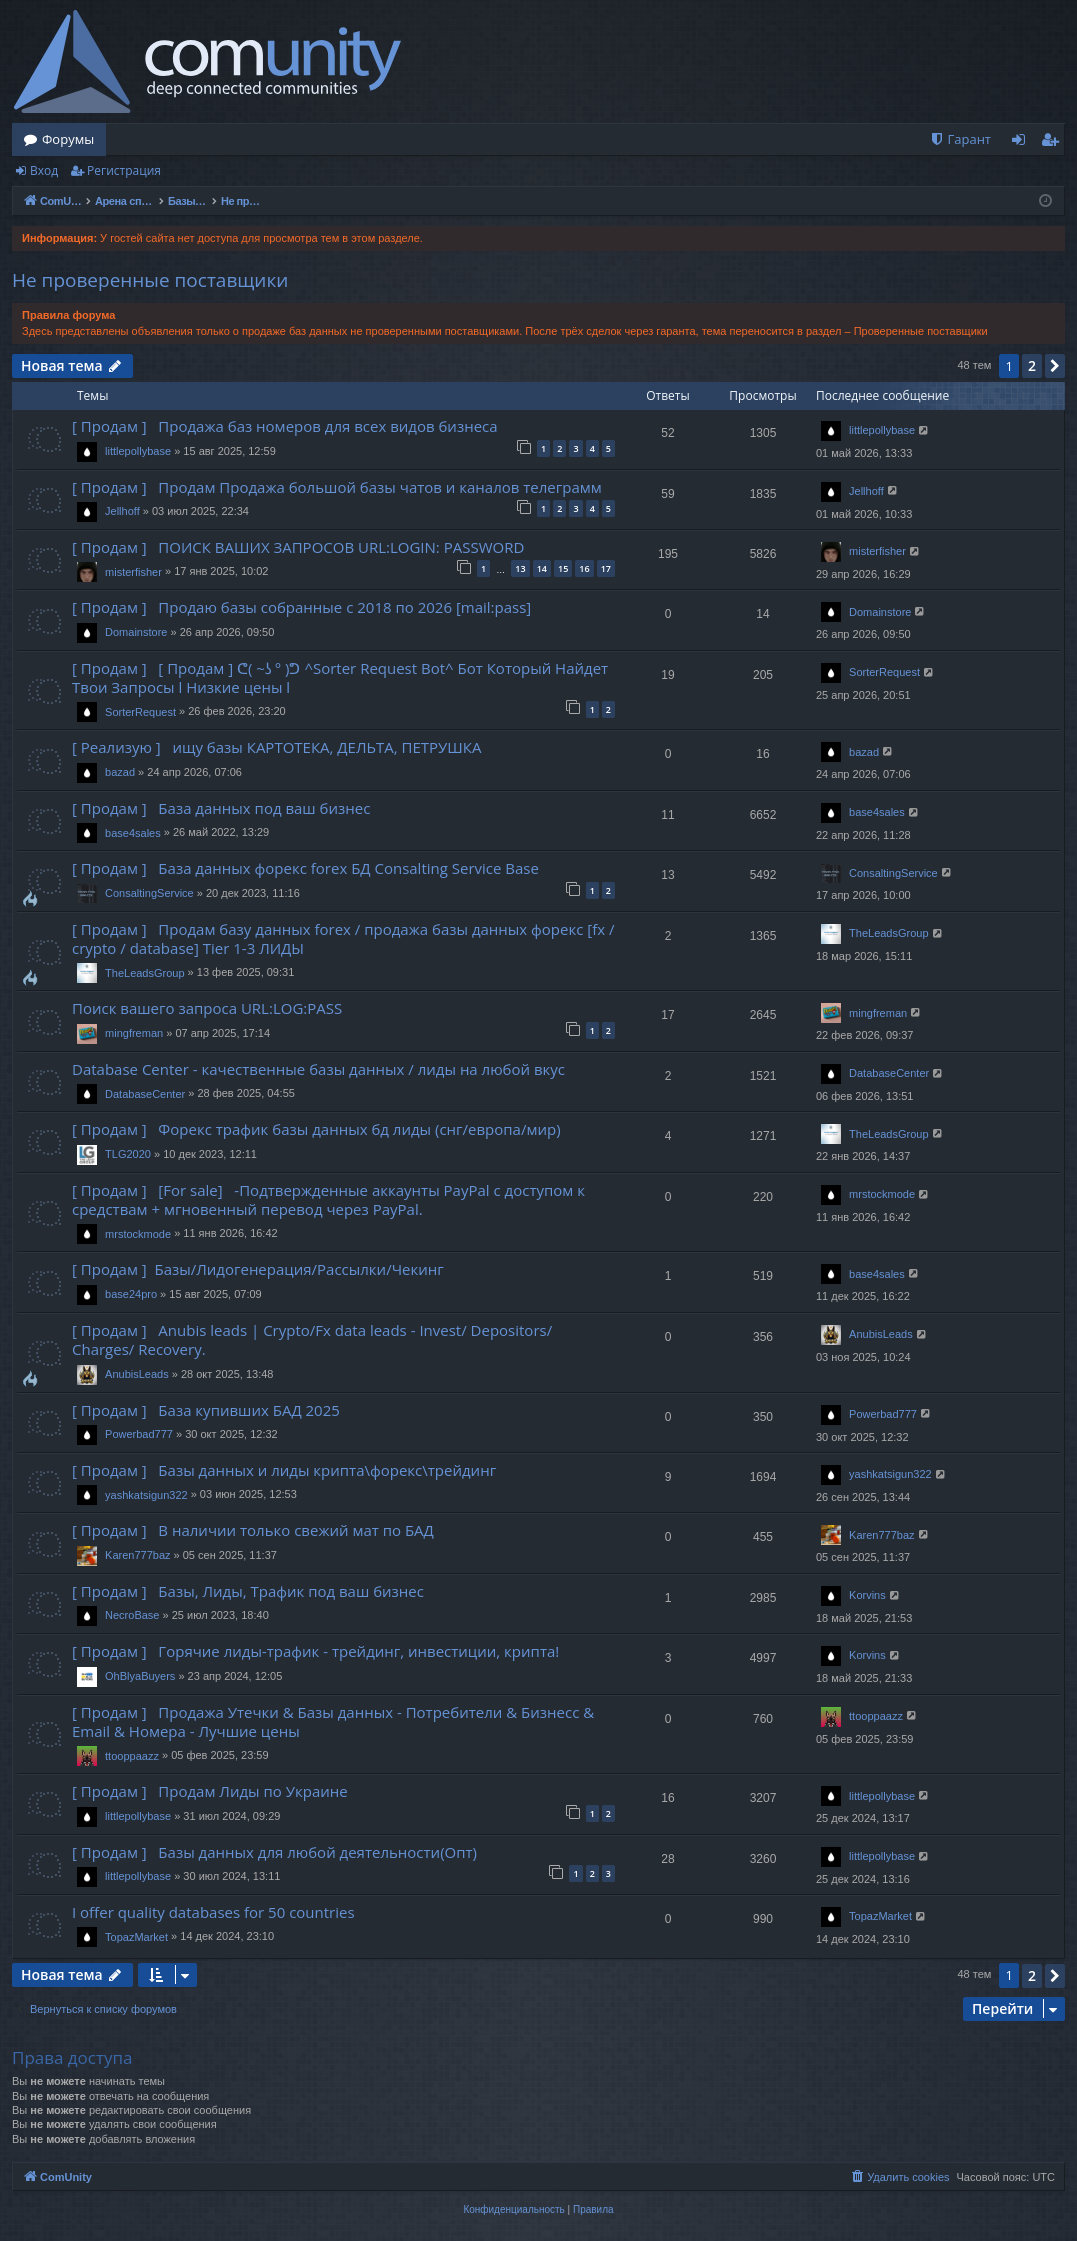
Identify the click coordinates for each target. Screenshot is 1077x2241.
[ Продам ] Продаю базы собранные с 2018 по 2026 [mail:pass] (301, 607)
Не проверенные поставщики (150, 280)
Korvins (867, 1595)
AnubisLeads (137, 1374)
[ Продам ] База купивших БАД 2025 (206, 1410)
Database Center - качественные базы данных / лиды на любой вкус (318, 1069)
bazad (120, 772)
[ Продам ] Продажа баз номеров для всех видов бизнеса (285, 426)
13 (520, 568)
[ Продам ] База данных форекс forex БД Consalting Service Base (305, 868)
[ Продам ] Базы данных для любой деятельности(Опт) (274, 1852)
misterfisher (133, 572)
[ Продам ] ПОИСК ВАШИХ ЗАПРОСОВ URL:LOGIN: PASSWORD (298, 547)
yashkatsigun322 (146, 1495)
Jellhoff (122, 511)
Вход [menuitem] (1022, 143)
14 (542, 568)
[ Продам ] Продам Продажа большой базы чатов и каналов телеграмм (337, 487)
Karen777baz (137, 1555)
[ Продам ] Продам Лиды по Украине (210, 1791)
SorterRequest (140, 712)
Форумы (68, 139)
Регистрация (124, 170)
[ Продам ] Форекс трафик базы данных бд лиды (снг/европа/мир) (316, 1129)
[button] (1055, 366)
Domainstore (136, 632)
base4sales (133, 833)
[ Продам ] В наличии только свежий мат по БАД (253, 1530)
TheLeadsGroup (145, 973)
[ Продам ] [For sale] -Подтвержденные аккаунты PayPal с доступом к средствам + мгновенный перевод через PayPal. (328, 1199)
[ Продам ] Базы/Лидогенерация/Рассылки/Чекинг (258, 1269)
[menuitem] (960, 139)
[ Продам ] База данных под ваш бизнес (221, 808)
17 (606, 568)
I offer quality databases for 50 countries (213, 1912)
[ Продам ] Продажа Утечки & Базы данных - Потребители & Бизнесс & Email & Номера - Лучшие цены (333, 1721)
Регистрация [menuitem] (1054, 143)
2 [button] (1032, 365)
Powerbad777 (139, 1434)
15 (563, 568)
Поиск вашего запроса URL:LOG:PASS (207, 1008)
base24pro (131, 1294)
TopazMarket (136, 1937)
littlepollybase (138, 451)
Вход (44, 170)
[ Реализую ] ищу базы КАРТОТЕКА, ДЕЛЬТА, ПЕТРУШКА (276, 747)
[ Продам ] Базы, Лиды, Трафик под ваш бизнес (248, 1591)
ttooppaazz (132, 1756)
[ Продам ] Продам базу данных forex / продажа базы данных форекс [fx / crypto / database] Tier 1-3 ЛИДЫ (343, 938)
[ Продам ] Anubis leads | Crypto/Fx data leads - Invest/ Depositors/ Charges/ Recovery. (312, 1339)
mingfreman (134, 1033)
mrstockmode (138, 1234)
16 (584, 568)
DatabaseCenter (145, 1094)
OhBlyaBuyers (140, 1676)
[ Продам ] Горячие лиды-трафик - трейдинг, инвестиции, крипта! (315, 1651)
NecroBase (132, 1615)
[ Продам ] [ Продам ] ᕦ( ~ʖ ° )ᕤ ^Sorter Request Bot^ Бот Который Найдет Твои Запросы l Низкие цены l (340, 677)
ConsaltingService (149, 893)
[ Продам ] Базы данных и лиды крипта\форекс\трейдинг (284, 1470)
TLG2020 (128, 1154)
